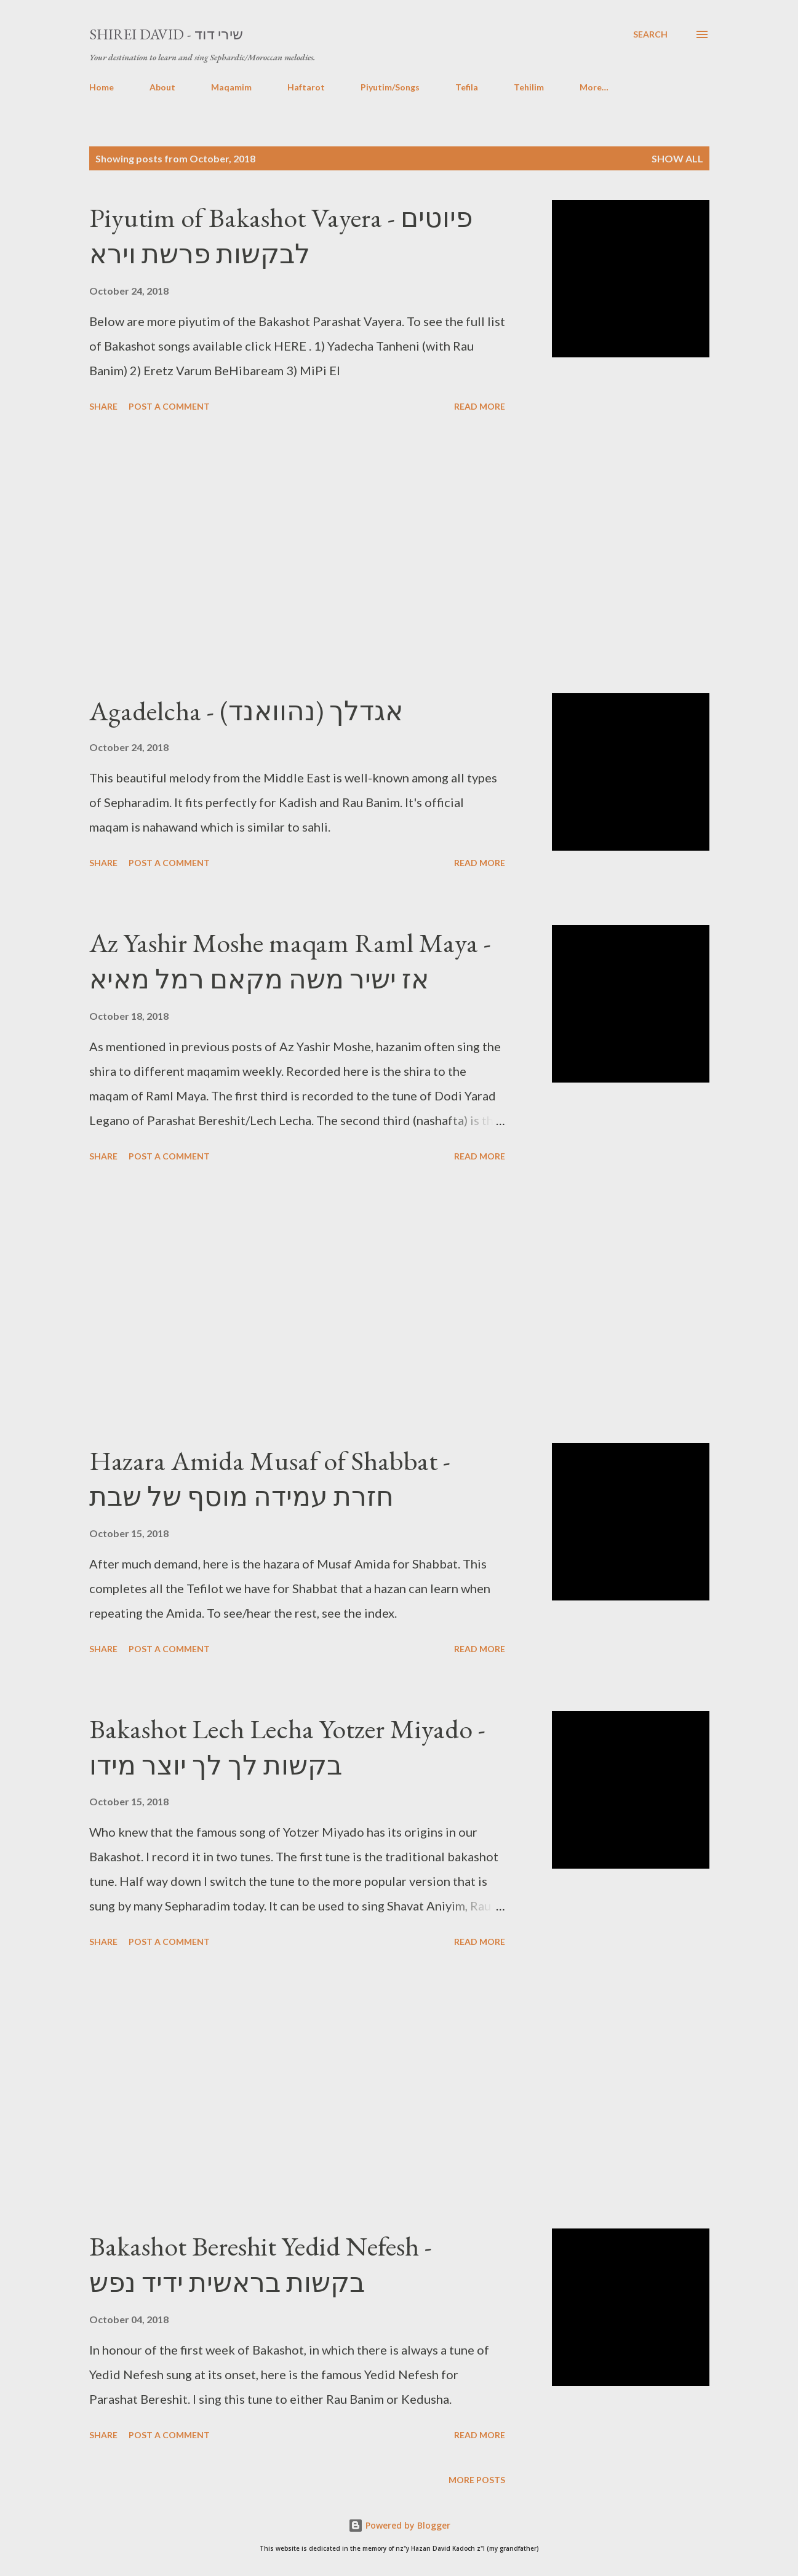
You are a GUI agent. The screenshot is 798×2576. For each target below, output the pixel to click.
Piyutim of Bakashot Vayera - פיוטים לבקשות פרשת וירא (281, 235)
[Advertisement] (297, 555)
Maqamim (231, 87)
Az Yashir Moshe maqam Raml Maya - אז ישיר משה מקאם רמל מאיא (290, 960)
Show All (677, 158)
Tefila (466, 87)
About (162, 87)
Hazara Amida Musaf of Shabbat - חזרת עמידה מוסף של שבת (269, 1478)
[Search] (650, 34)
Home (101, 87)
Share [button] (103, 406)
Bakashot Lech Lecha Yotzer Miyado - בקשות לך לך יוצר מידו (287, 1747)
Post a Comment (169, 406)
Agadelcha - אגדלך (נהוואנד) (246, 710)
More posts (477, 2480)
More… (594, 87)
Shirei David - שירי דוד (166, 34)
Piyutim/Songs (390, 87)
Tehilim (529, 87)
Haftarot (306, 87)
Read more (479, 406)
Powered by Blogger (399, 2525)
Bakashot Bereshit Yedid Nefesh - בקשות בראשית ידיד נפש (260, 2264)
